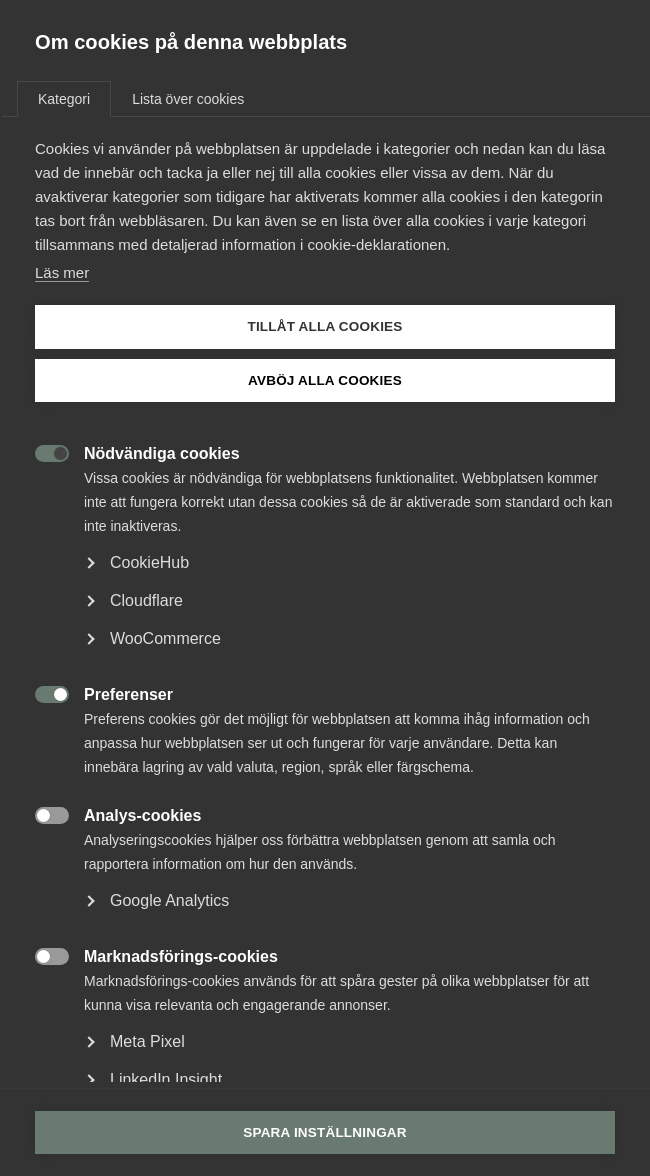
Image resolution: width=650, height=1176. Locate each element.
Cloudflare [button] (146, 600)
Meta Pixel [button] (147, 1041)
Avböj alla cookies (325, 380)
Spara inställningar (325, 1132)
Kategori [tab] (64, 99)
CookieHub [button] (149, 562)
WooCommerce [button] (165, 638)
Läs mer (62, 272)
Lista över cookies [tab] (188, 99)
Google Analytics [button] (169, 900)
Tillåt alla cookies (324, 326)
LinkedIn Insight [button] (166, 1079)
